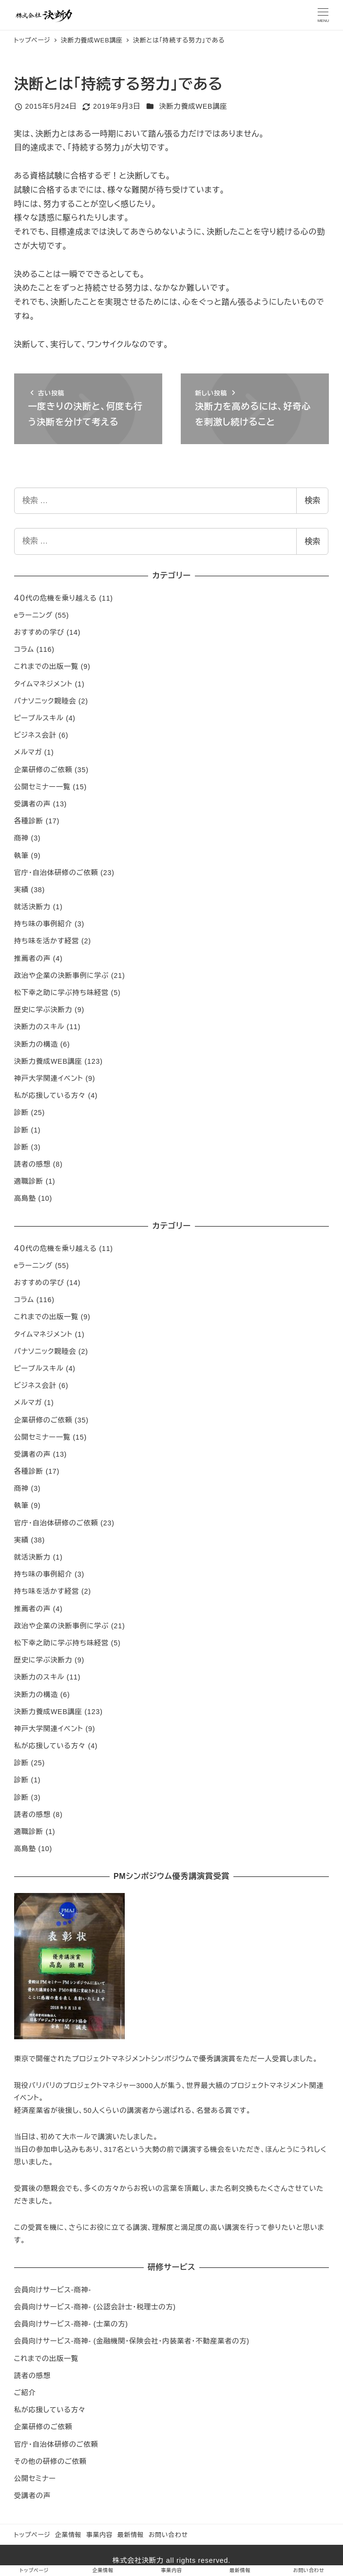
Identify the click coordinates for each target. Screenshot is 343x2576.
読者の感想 (32, 1164)
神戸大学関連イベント (48, 1078)
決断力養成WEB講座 (193, 106)
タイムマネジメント (43, 684)
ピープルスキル (39, 718)
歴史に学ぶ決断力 (43, 1010)
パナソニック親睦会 (45, 701)
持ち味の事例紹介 (43, 924)
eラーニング (33, 615)
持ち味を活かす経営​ (46, 941)
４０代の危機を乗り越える (55, 598)
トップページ (32, 2534)
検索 (312, 500)
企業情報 (68, 2534)
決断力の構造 (36, 1044)
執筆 (21, 855)
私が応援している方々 (50, 1095)
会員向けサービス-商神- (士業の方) (71, 2324)
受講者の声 (32, 804)
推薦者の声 (32, 958)
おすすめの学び (39, 632)
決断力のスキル (39, 1027)
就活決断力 (32, 907)
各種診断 (28, 821)
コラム (24, 649)
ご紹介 (25, 2393)
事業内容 (99, 2534)
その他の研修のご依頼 (50, 2461)
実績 (21, 890)
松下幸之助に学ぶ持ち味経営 (61, 992)
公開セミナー (35, 2478)
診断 (21, 1112)
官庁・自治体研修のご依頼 (56, 873)
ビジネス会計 (35, 735)
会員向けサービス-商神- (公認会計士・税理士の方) (95, 2307)
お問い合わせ (168, 2534)
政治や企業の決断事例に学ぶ (61, 975)
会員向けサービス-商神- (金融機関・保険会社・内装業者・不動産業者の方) (131, 2341)
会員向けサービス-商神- (52, 2290)
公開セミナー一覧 (42, 787)
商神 (21, 838)
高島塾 (25, 1198)
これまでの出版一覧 (46, 666)
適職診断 (28, 1181)
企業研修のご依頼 (43, 770)
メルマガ (28, 752)
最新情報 (130, 2534)
